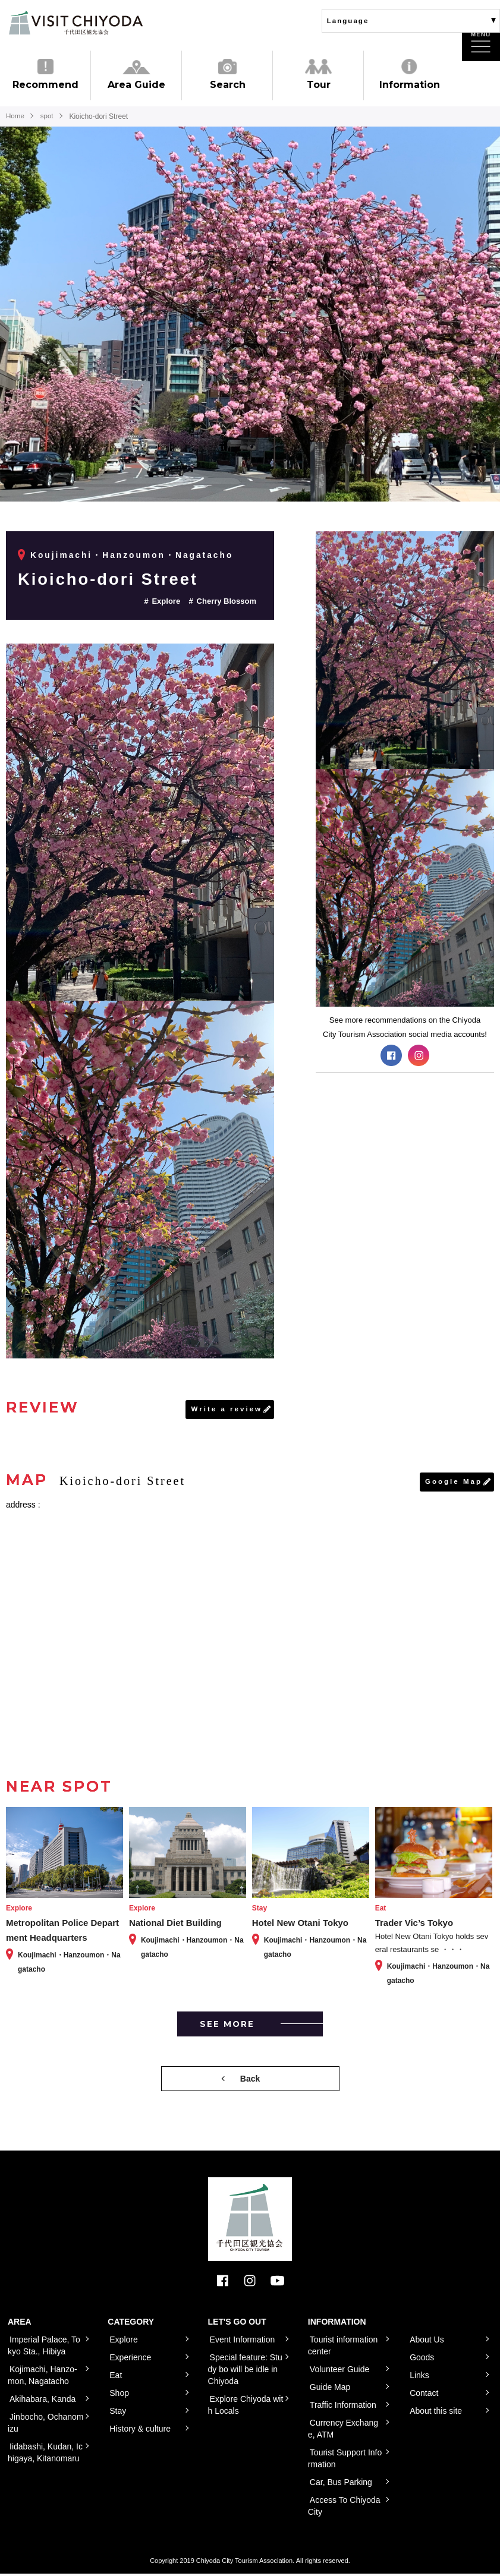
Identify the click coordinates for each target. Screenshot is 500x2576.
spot (48, 116)
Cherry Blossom (226, 601)
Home (15, 116)
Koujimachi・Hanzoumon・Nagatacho (132, 555)
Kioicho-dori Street (115, 578)
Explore (166, 601)
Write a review (226, 1409)
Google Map (452, 1482)
